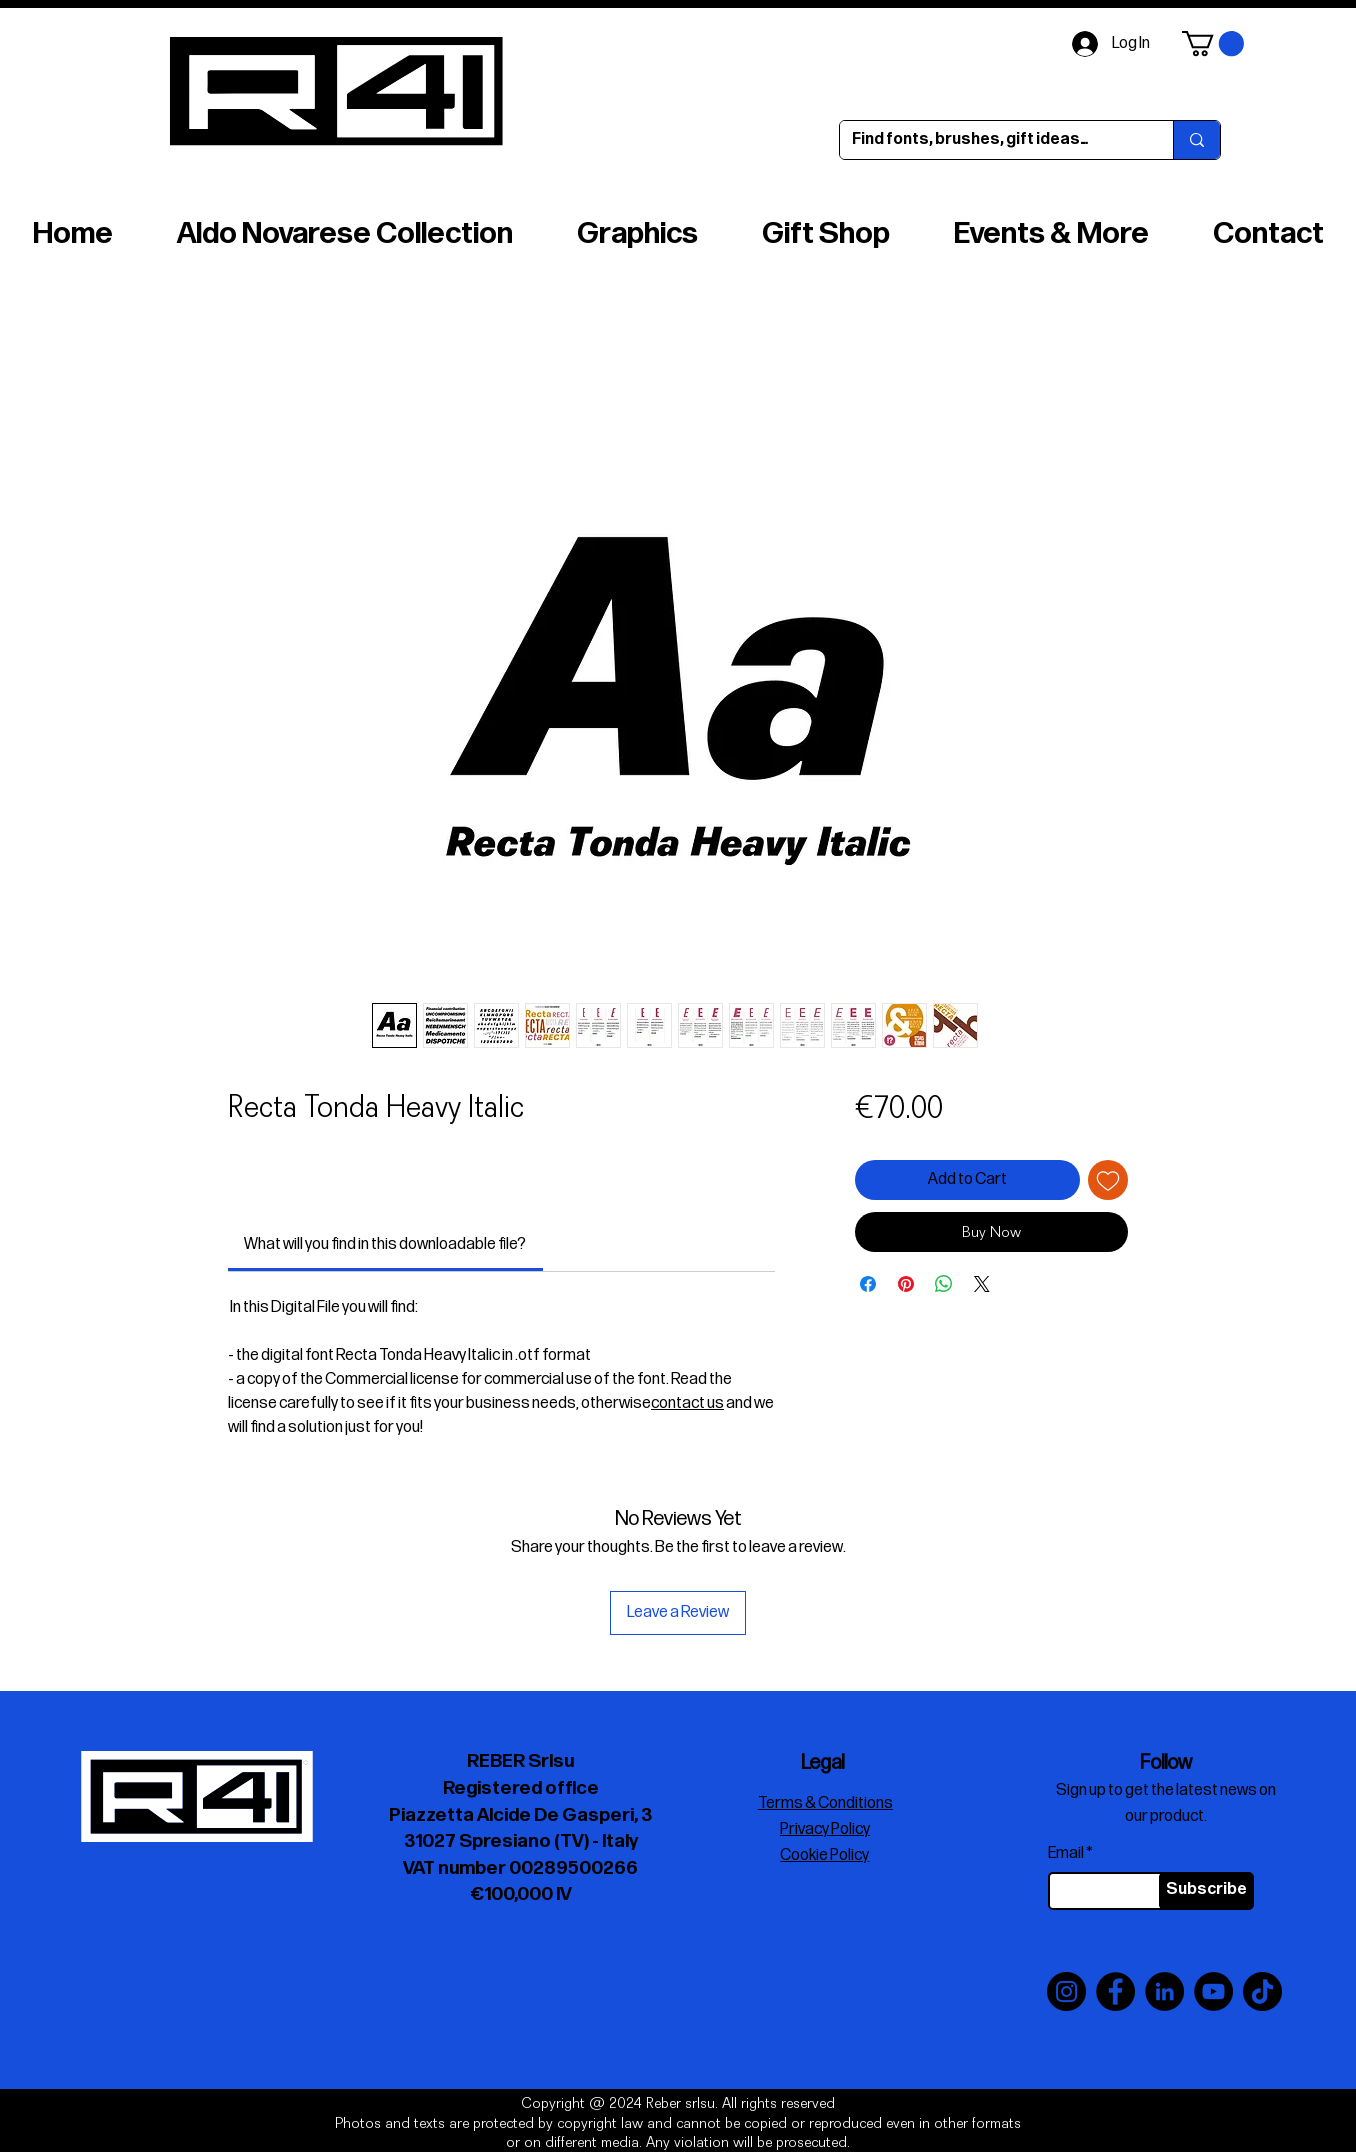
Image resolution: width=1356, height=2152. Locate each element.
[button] (1213, 43)
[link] (385, 1244)
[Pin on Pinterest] (906, 1284)
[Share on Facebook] (868, 1284)
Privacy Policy (825, 1829)
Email (1066, 1854)
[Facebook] (1115, 1991)
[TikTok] (1262, 1991)
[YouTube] (1213, 1991)
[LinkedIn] (1164, 1991)
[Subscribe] (1206, 1891)
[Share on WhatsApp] (944, 1284)
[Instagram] (1066, 1991)
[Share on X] (982, 1284)
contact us (687, 1403)
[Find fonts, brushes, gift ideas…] (991, 140)
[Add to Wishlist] (1108, 1180)
